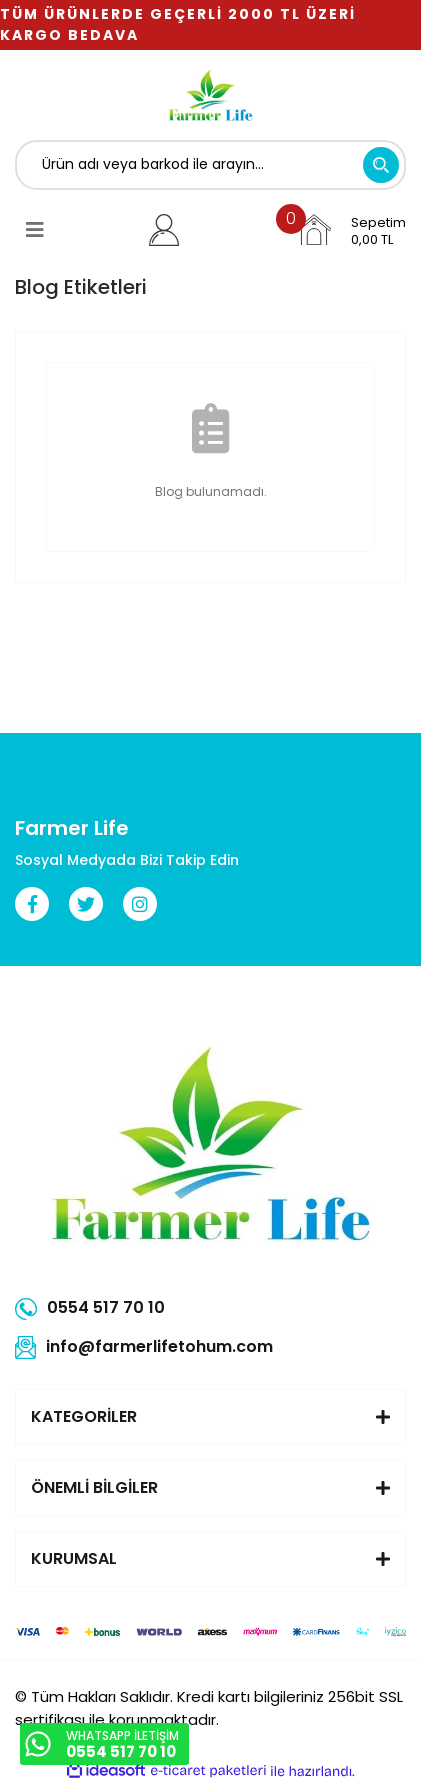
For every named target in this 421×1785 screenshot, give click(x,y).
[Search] (210, 165)
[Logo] (210, 95)
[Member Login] (164, 230)
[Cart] (351, 230)
